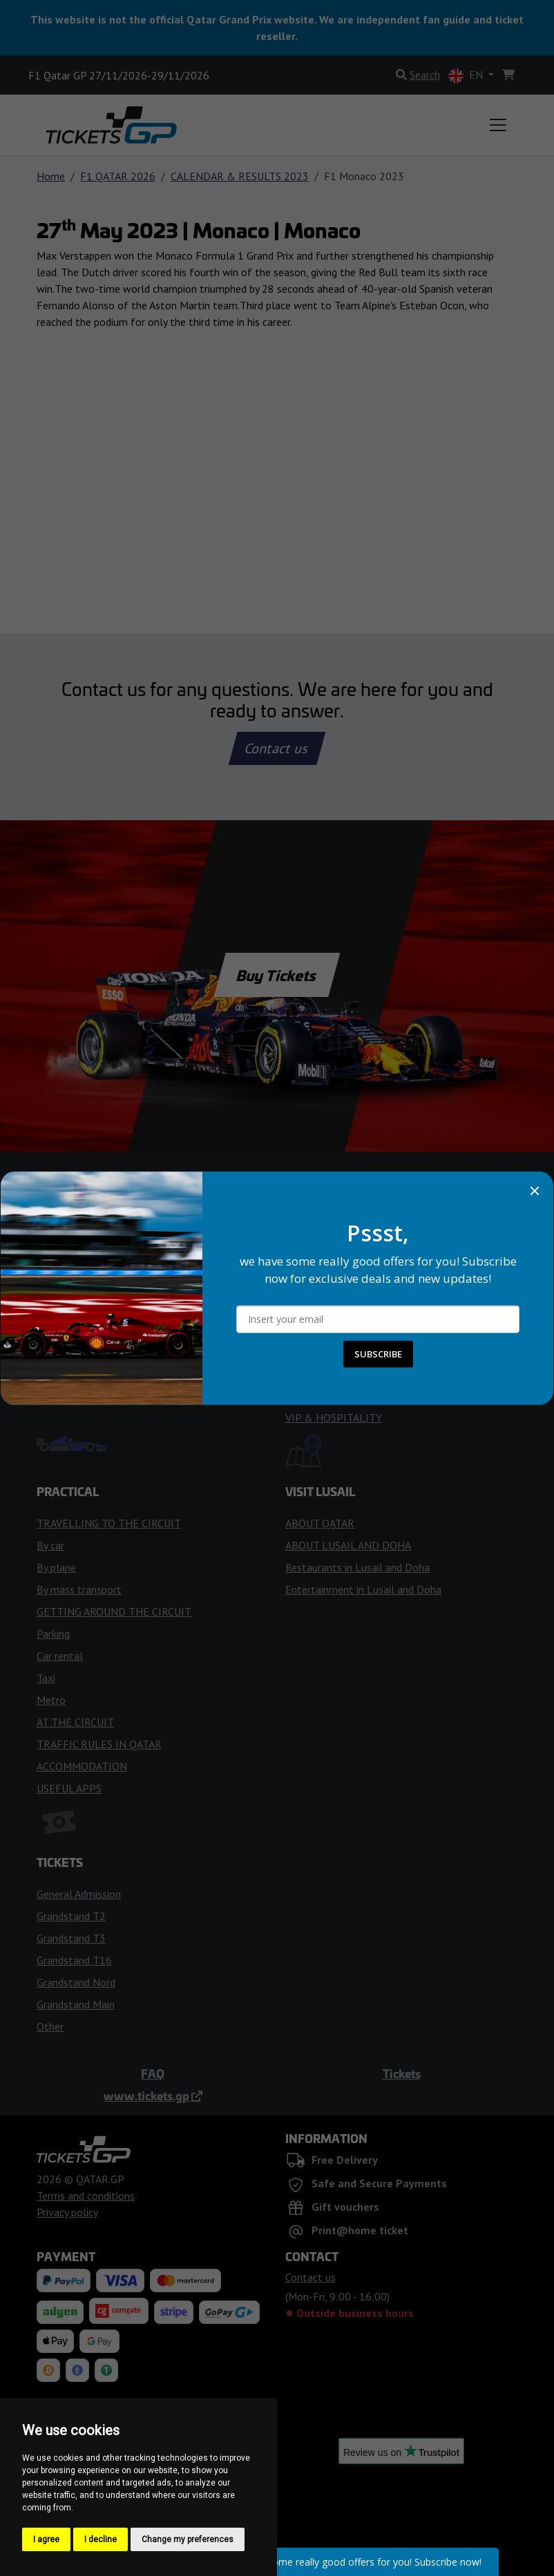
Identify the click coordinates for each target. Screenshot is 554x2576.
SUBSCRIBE (378, 1354)
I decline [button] (100, 2539)
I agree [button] (46, 2539)
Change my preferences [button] (187, 2539)
